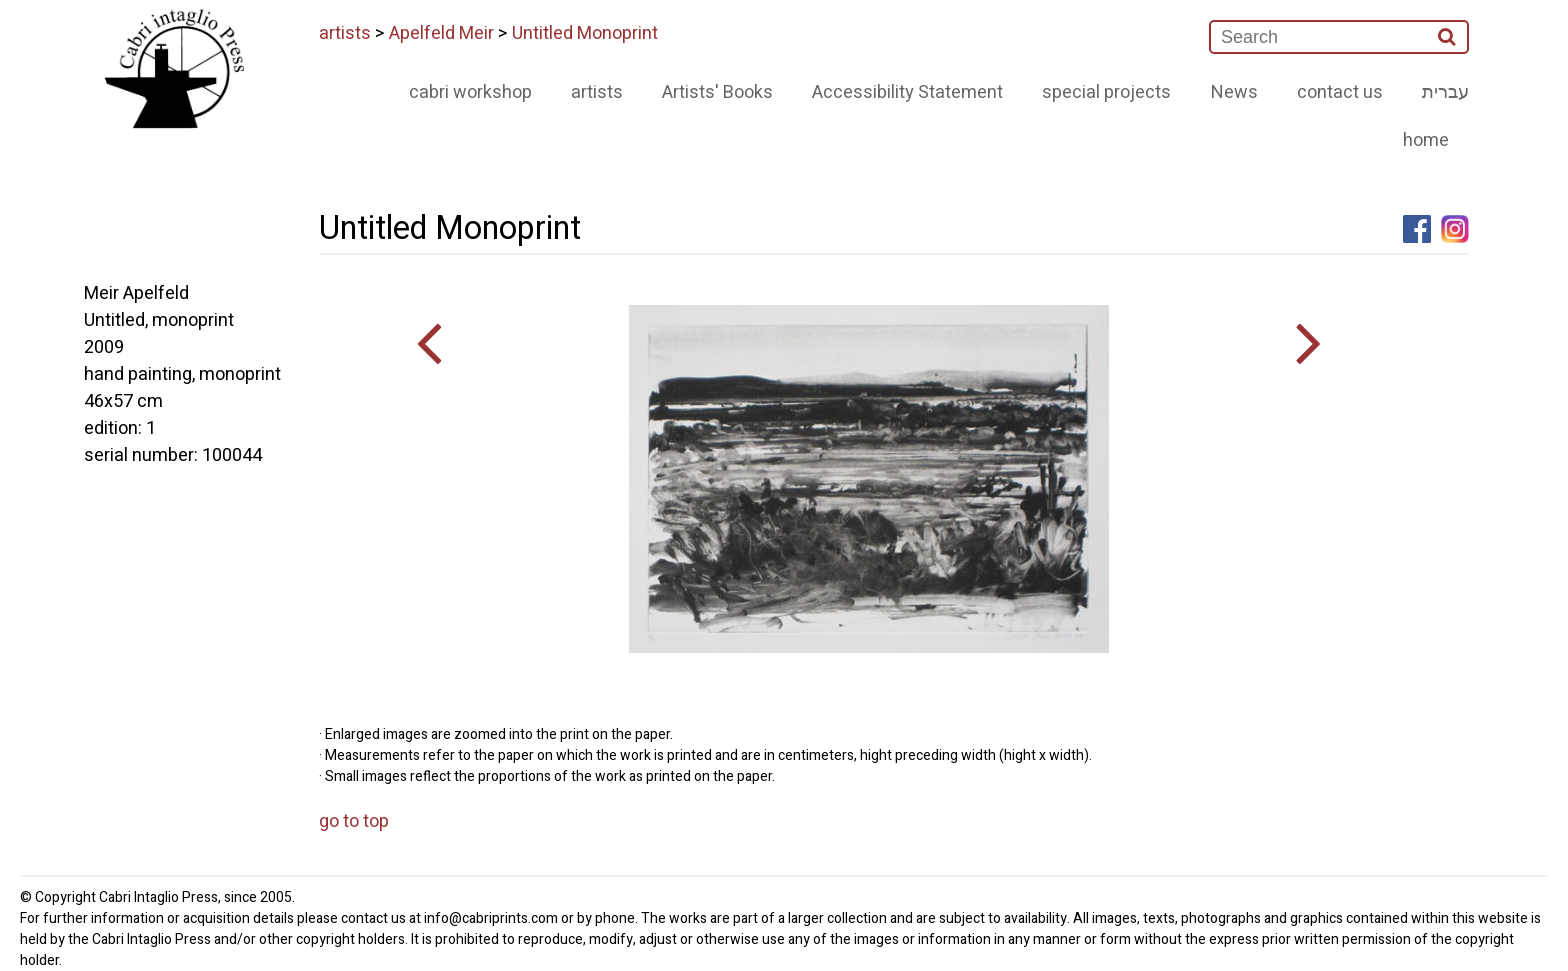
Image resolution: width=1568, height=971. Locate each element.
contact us (1340, 92)
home (1426, 140)
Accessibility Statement (907, 92)
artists (345, 33)
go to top (354, 821)
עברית (1445, 92)
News (1234, 92)
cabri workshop (470, 92)
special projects (1106, 92)
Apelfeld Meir (441, 33)
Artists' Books (717, 92)
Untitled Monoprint (585, 33)
